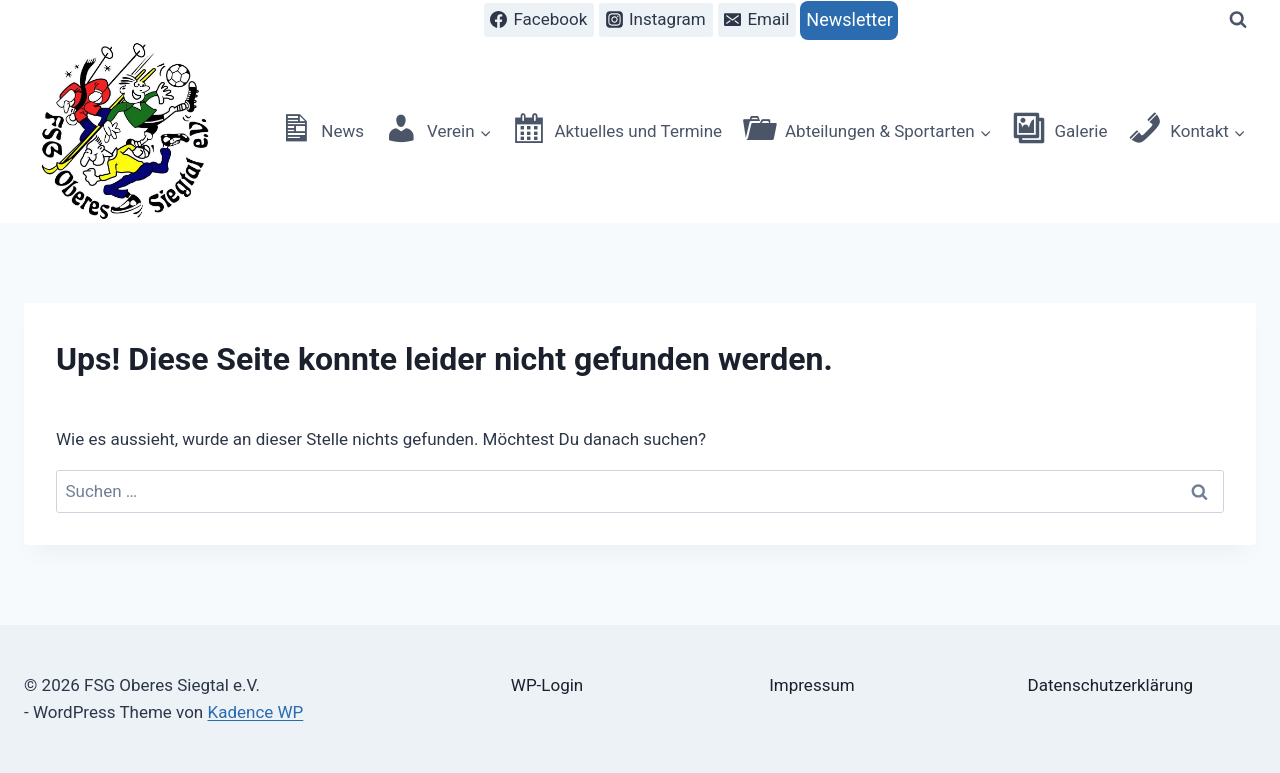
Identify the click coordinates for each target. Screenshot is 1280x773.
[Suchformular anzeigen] (1238, 20)
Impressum (812, 685)
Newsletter (849, 19)
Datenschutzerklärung (1110, 685)
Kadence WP (255, 712)
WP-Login (547, 685)
